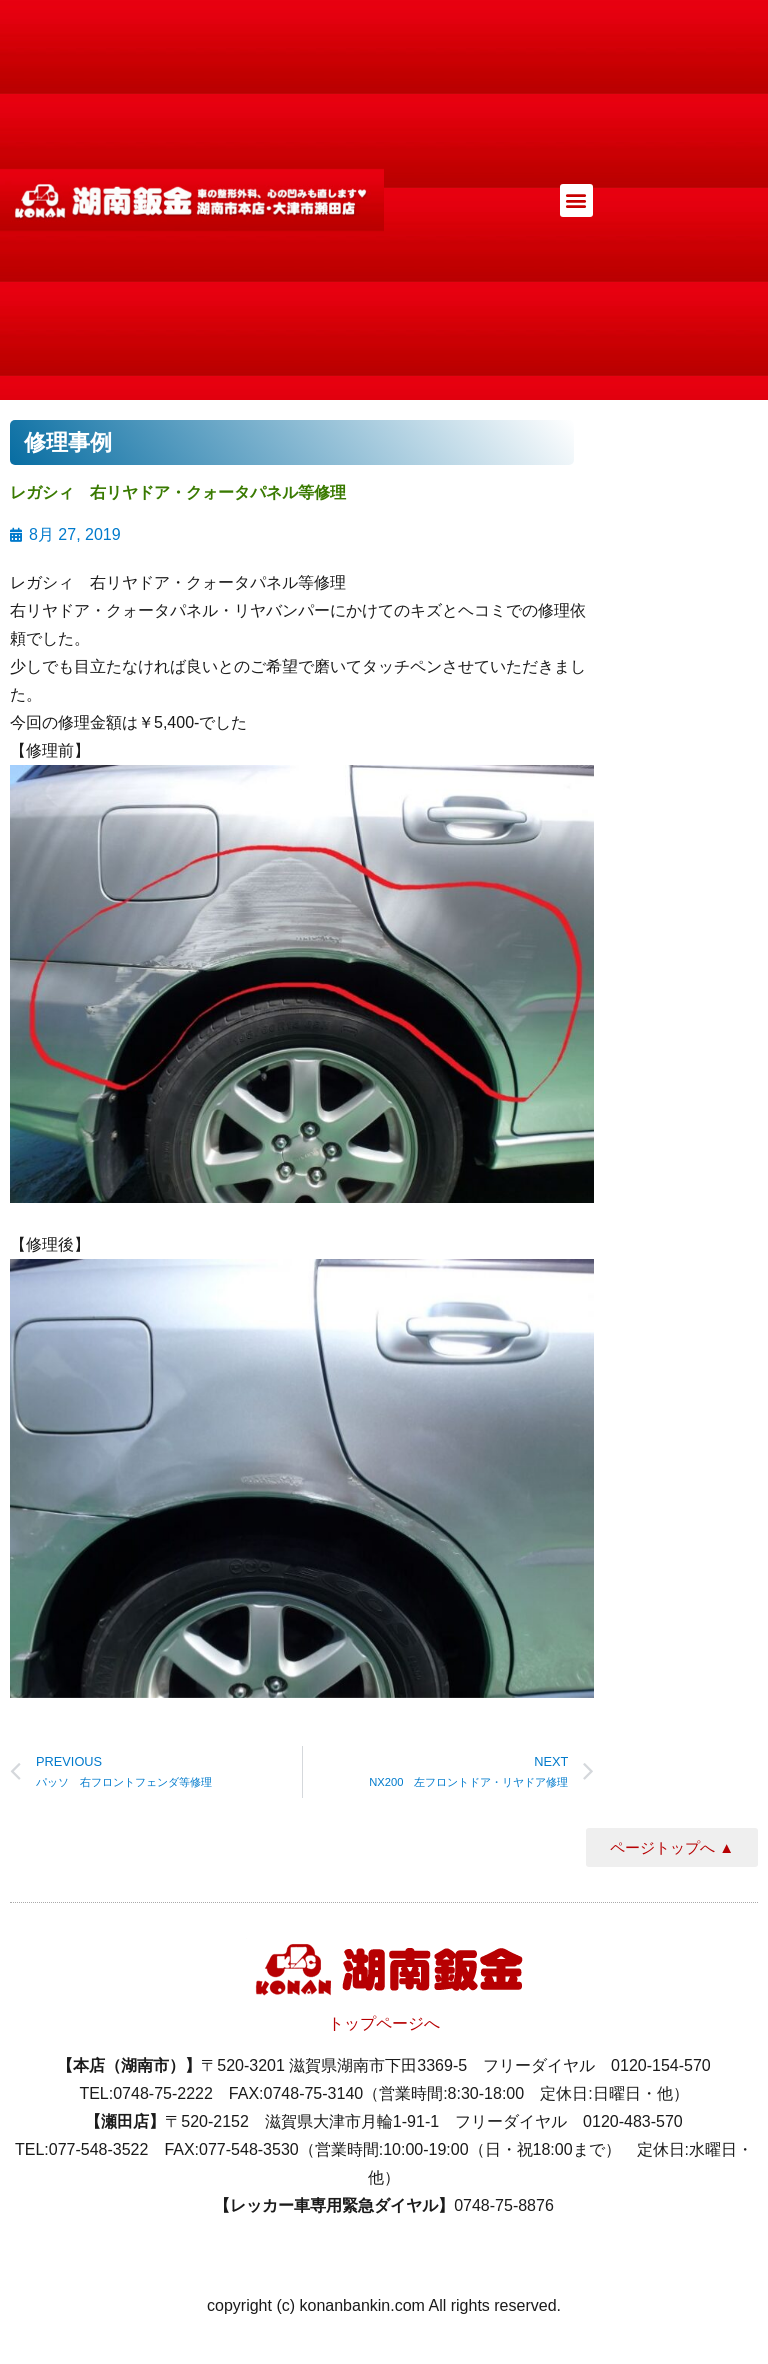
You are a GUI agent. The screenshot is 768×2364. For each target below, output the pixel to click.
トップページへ (384, 2023)
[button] (576, 200)
